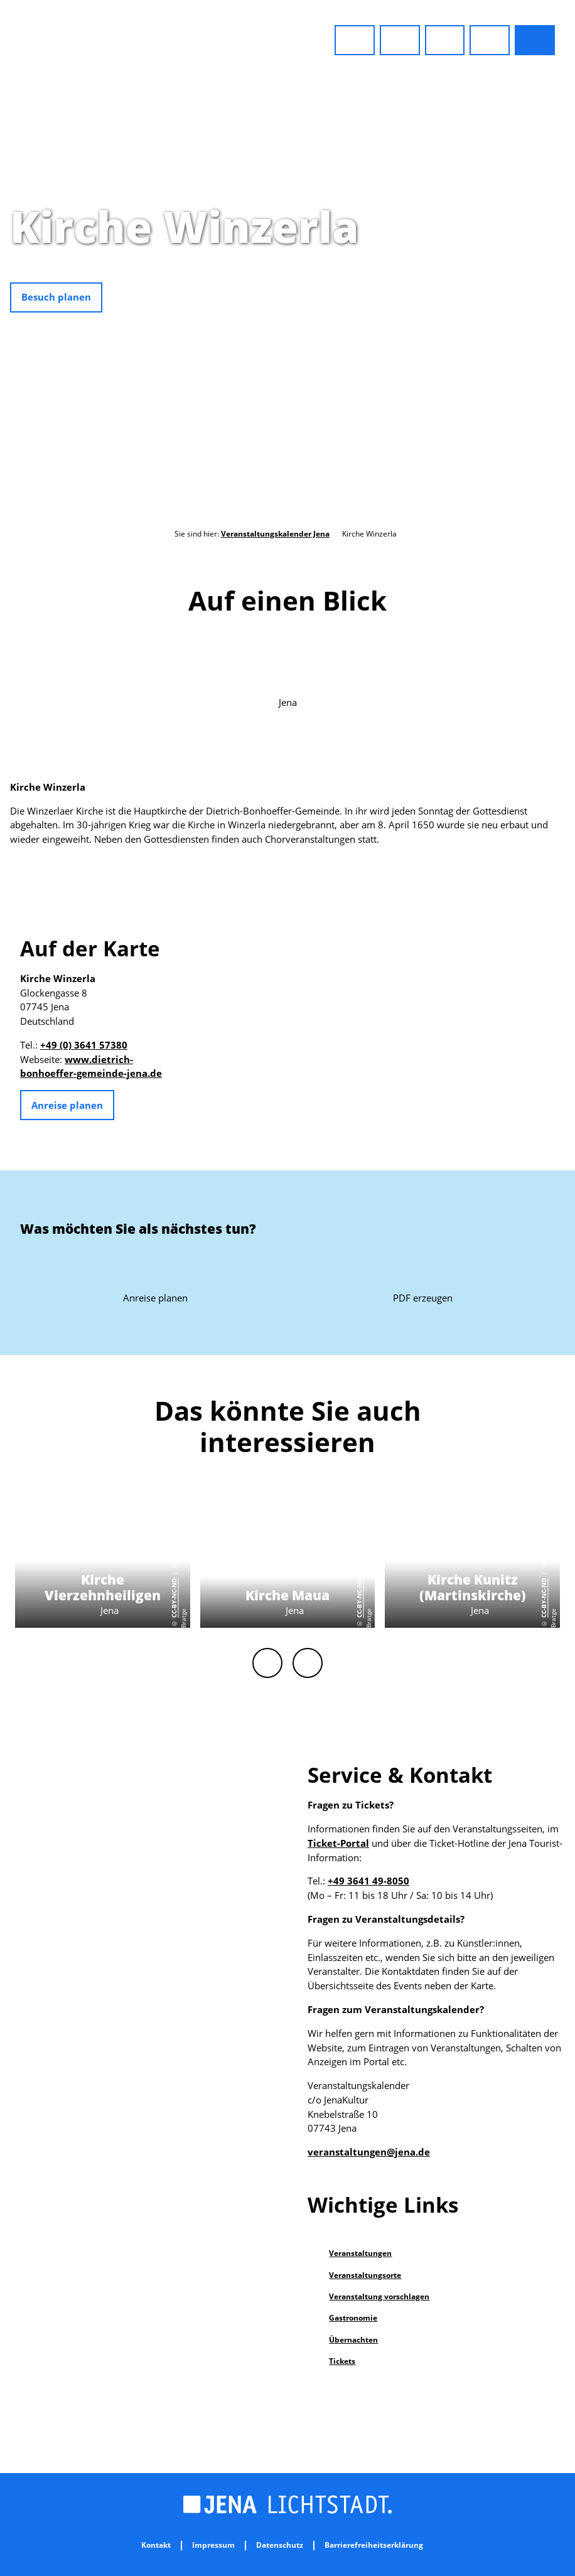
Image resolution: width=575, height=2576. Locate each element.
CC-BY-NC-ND (568, 304)
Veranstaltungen (360, 2253)
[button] (355, 40)
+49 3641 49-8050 (368, 1880)
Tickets (342, 2361)
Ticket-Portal (338, 1843)
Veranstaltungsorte (365, 2275)
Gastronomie (353, 2317)
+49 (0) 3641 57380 (83, 1045)
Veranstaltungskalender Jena (275, 533)
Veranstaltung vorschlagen (379, 2296)
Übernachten (353, 2339)
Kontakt (156, 2545)
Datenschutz (279, 2545)
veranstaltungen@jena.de (369, 2152)
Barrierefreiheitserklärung (374, 2545)
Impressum (213, 2545)
